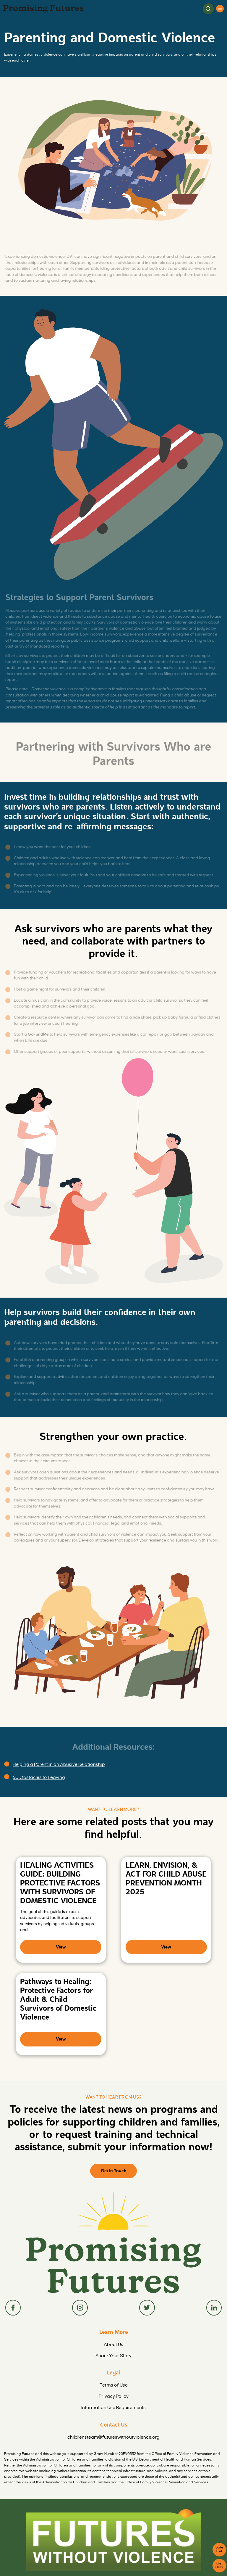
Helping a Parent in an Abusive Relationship (54, 1763)
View (60, 1941)
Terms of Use (113, 2366)
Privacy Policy (113, 2375)
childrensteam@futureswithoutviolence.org (113, 2412)
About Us (113, 2330)
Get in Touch (113, 2160)
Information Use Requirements (113, 2384)
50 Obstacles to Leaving (36, 1774)
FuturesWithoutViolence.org (113, 2564)
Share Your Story (113, 2339)
